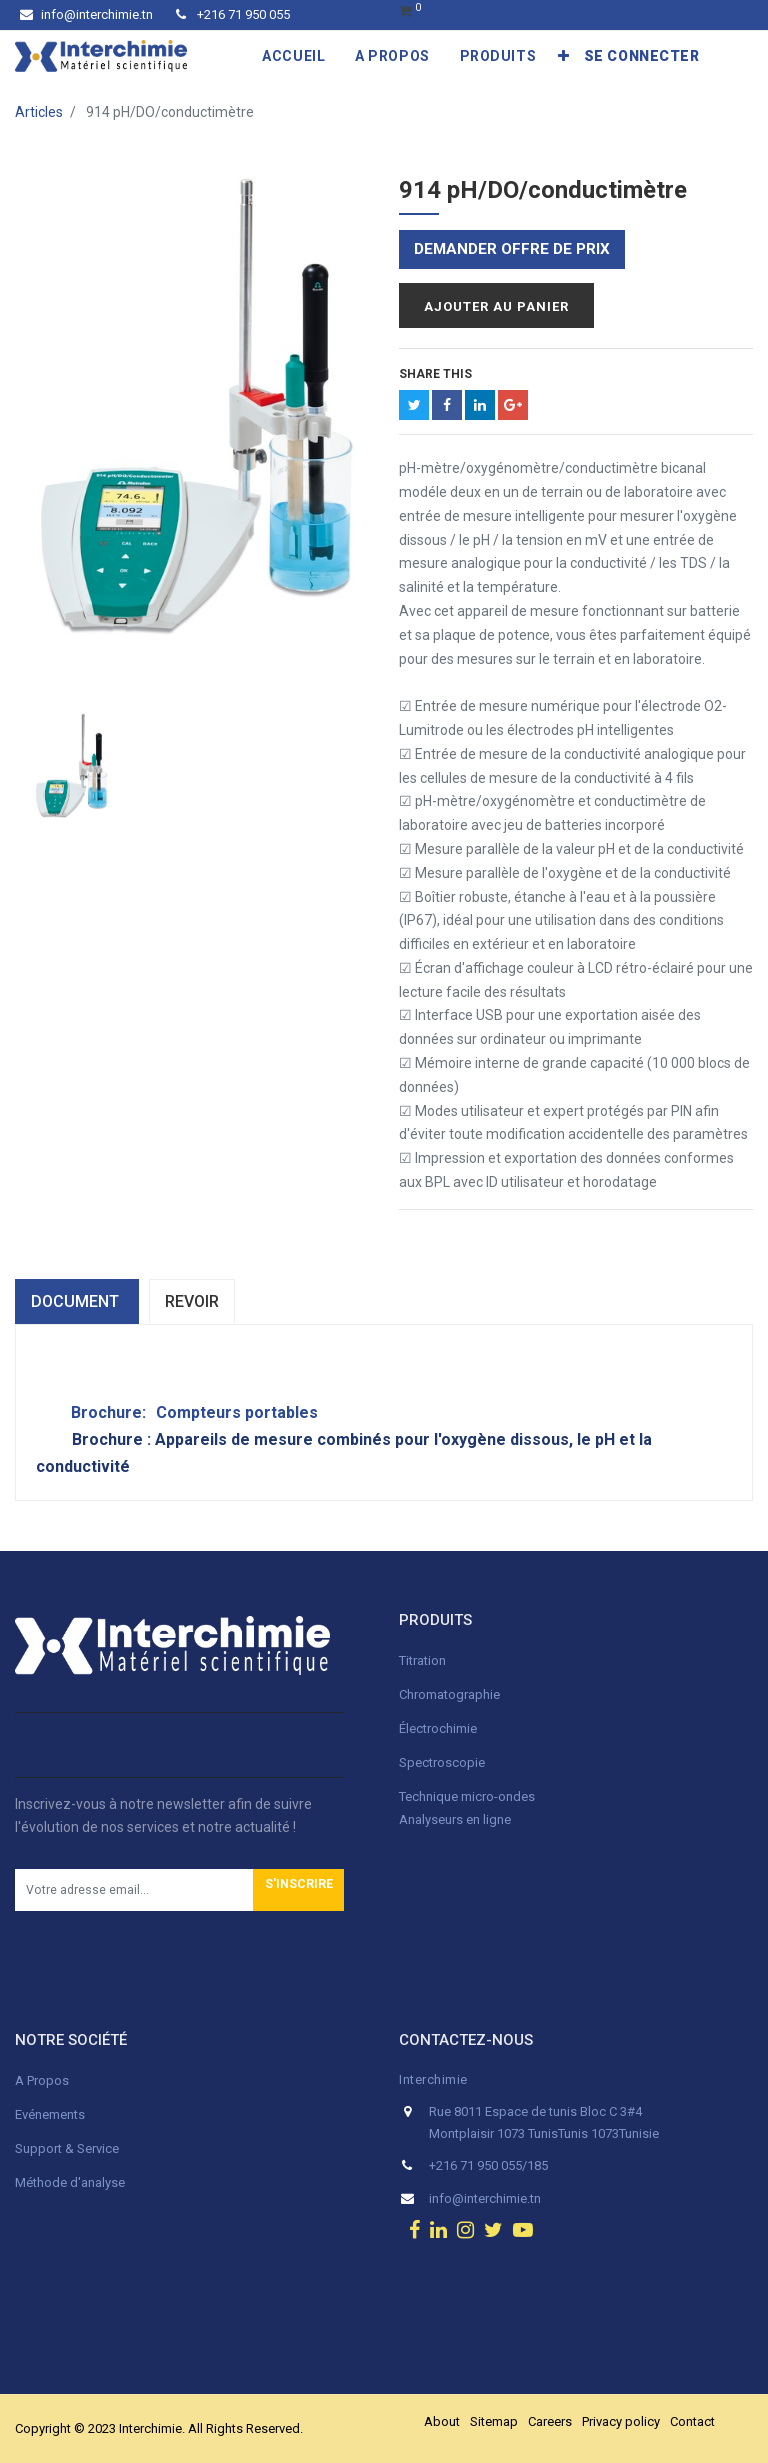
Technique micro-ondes (467, 1796)
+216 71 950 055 (233, 14)
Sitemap (494, 2421)
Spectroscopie (442, 1762)
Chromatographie (449, 1694)
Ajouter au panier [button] (496, 306)
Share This (435, 374)
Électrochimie (438, 1728)
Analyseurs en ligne (455, 1819)
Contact (692, 2421)
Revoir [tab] (192, 1301)
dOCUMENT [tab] (77, 1301)
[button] (564, 56)
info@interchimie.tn (86, 14)
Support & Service (67, 2148)
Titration (422, 1660)
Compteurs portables (237, 1412)
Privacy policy (621, 2421)
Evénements (50, 2114)
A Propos (43, 2080)
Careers (550, 2421)
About (442, 2421)
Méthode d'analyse (70, 2182)
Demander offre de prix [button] (512, 249)
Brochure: (110, 1412)
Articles (39, 112)
